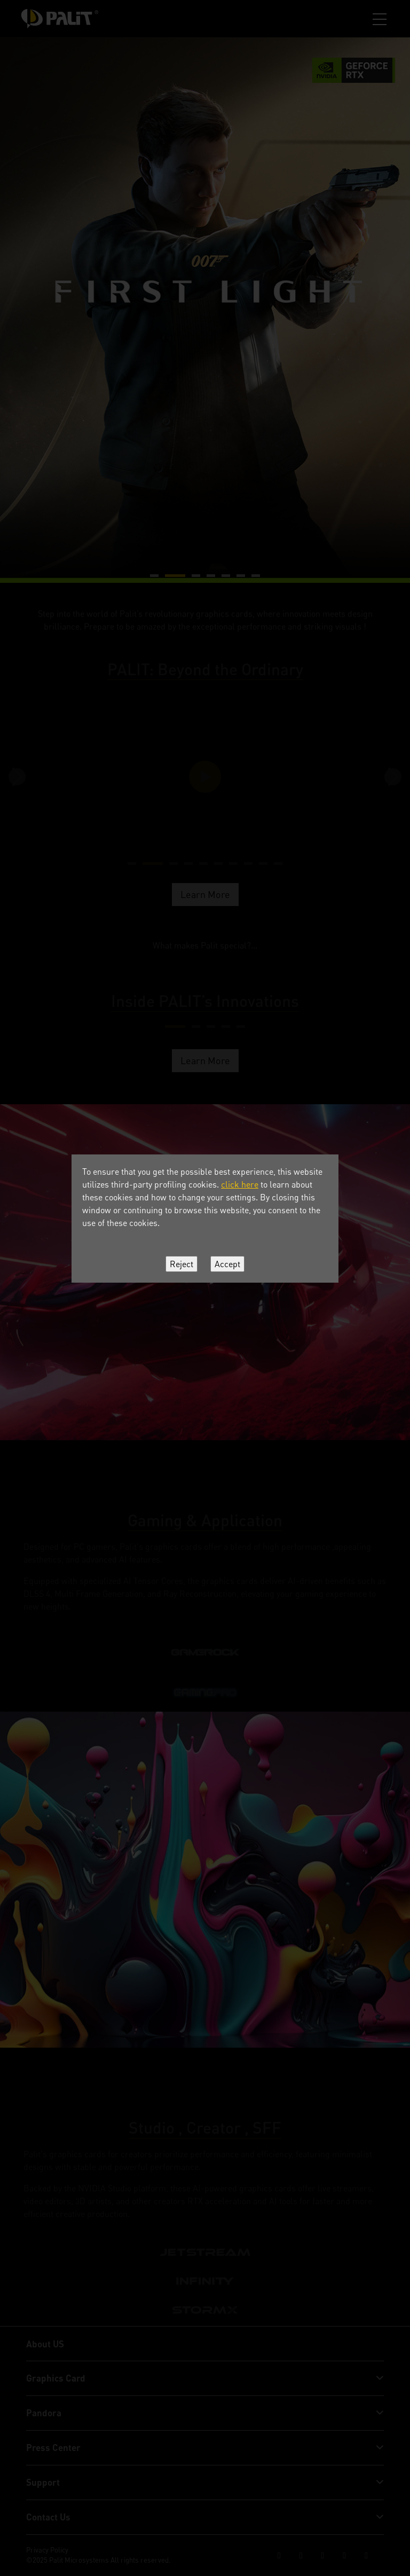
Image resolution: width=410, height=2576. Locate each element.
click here (239, 1184)
